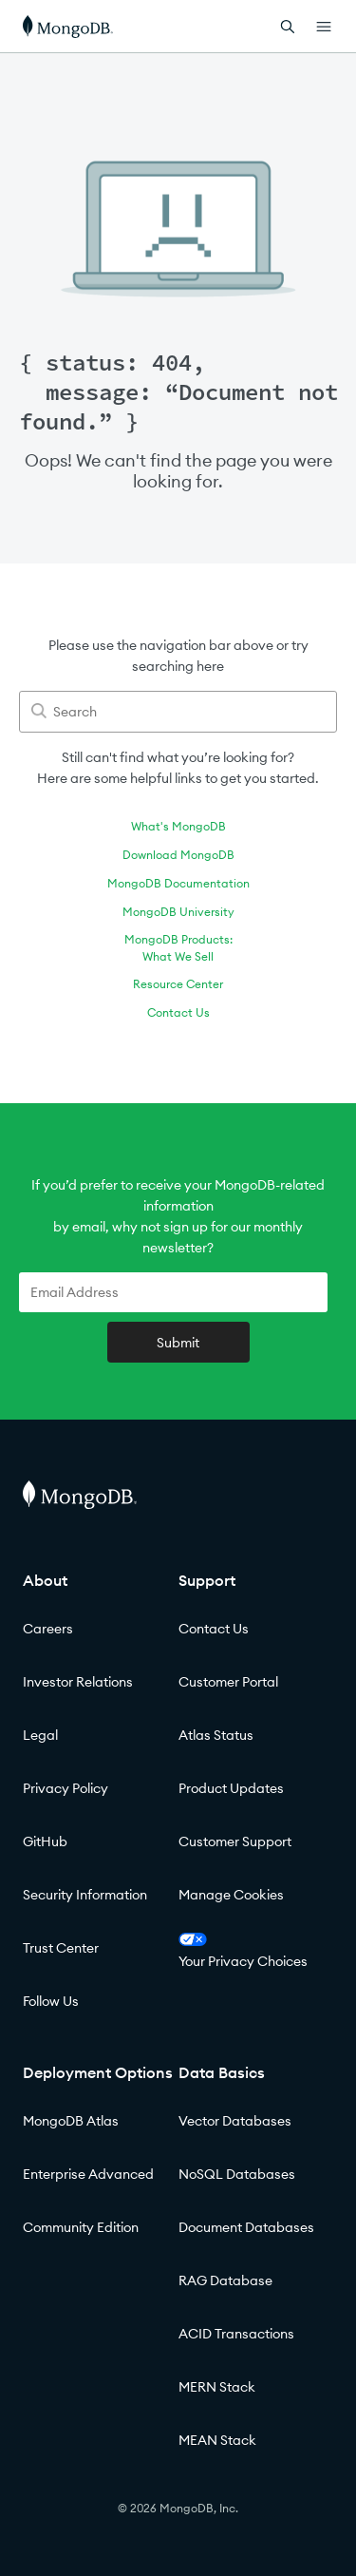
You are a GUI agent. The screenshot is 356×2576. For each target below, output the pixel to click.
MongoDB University (178, 912)
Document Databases (246, 2227)
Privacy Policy (65, 1788)
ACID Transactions (236, 2333)
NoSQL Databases (236, 2174)
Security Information (85, 1894)
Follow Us (51, 2001)
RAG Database (225, 2280)
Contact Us (178, 1012)
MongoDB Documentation (178, 883)
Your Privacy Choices (243, 1951)
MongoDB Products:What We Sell (178, 948)
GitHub (45, 1841)
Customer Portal (228, 1681)
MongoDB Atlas (71, 2120)
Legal (40, 1735)
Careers (48, 1628)
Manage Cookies (231, 1894)
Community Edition (81, 2227)
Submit (178, 1342)
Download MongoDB (178, 855)
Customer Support (234, 1841)
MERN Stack (216, 2386)
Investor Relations (78, 1681)
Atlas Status (215, 1735)
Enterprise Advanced (88, 2174)
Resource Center (178, 984)
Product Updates (231, 1788)
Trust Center (61, 1947)
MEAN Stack (217, 2440)
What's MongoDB (178, 826)
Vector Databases (234, 2120)
